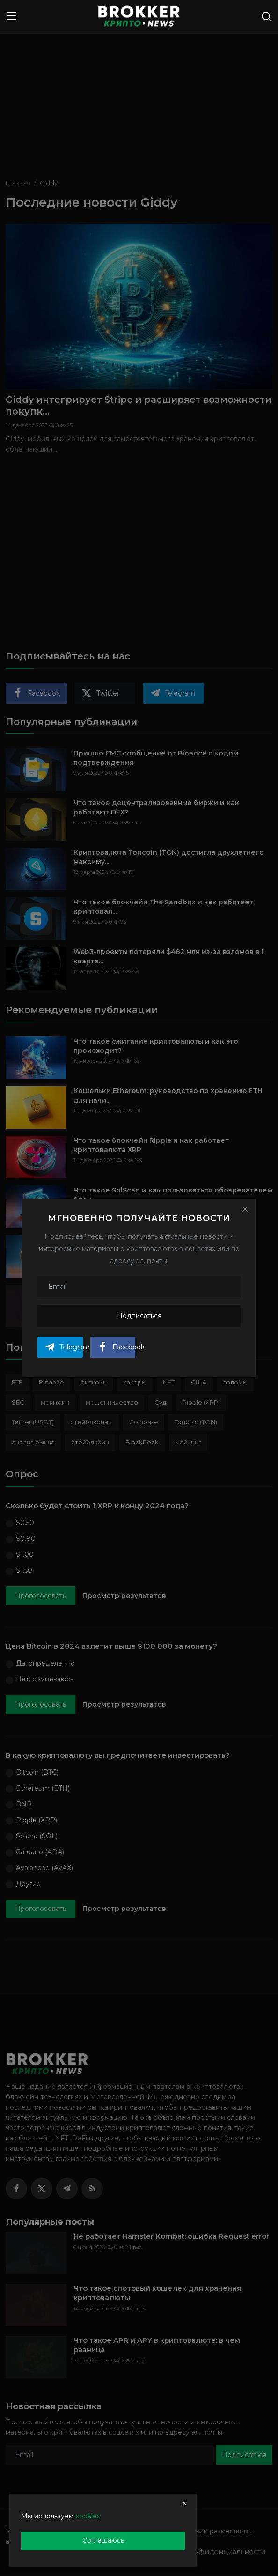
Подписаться (139, 1315)
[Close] (245, 1209)
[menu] (11, 16)
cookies (87, 2516)
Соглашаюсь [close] (103, 2540)
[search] (266, 16)
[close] (184, 2503)
